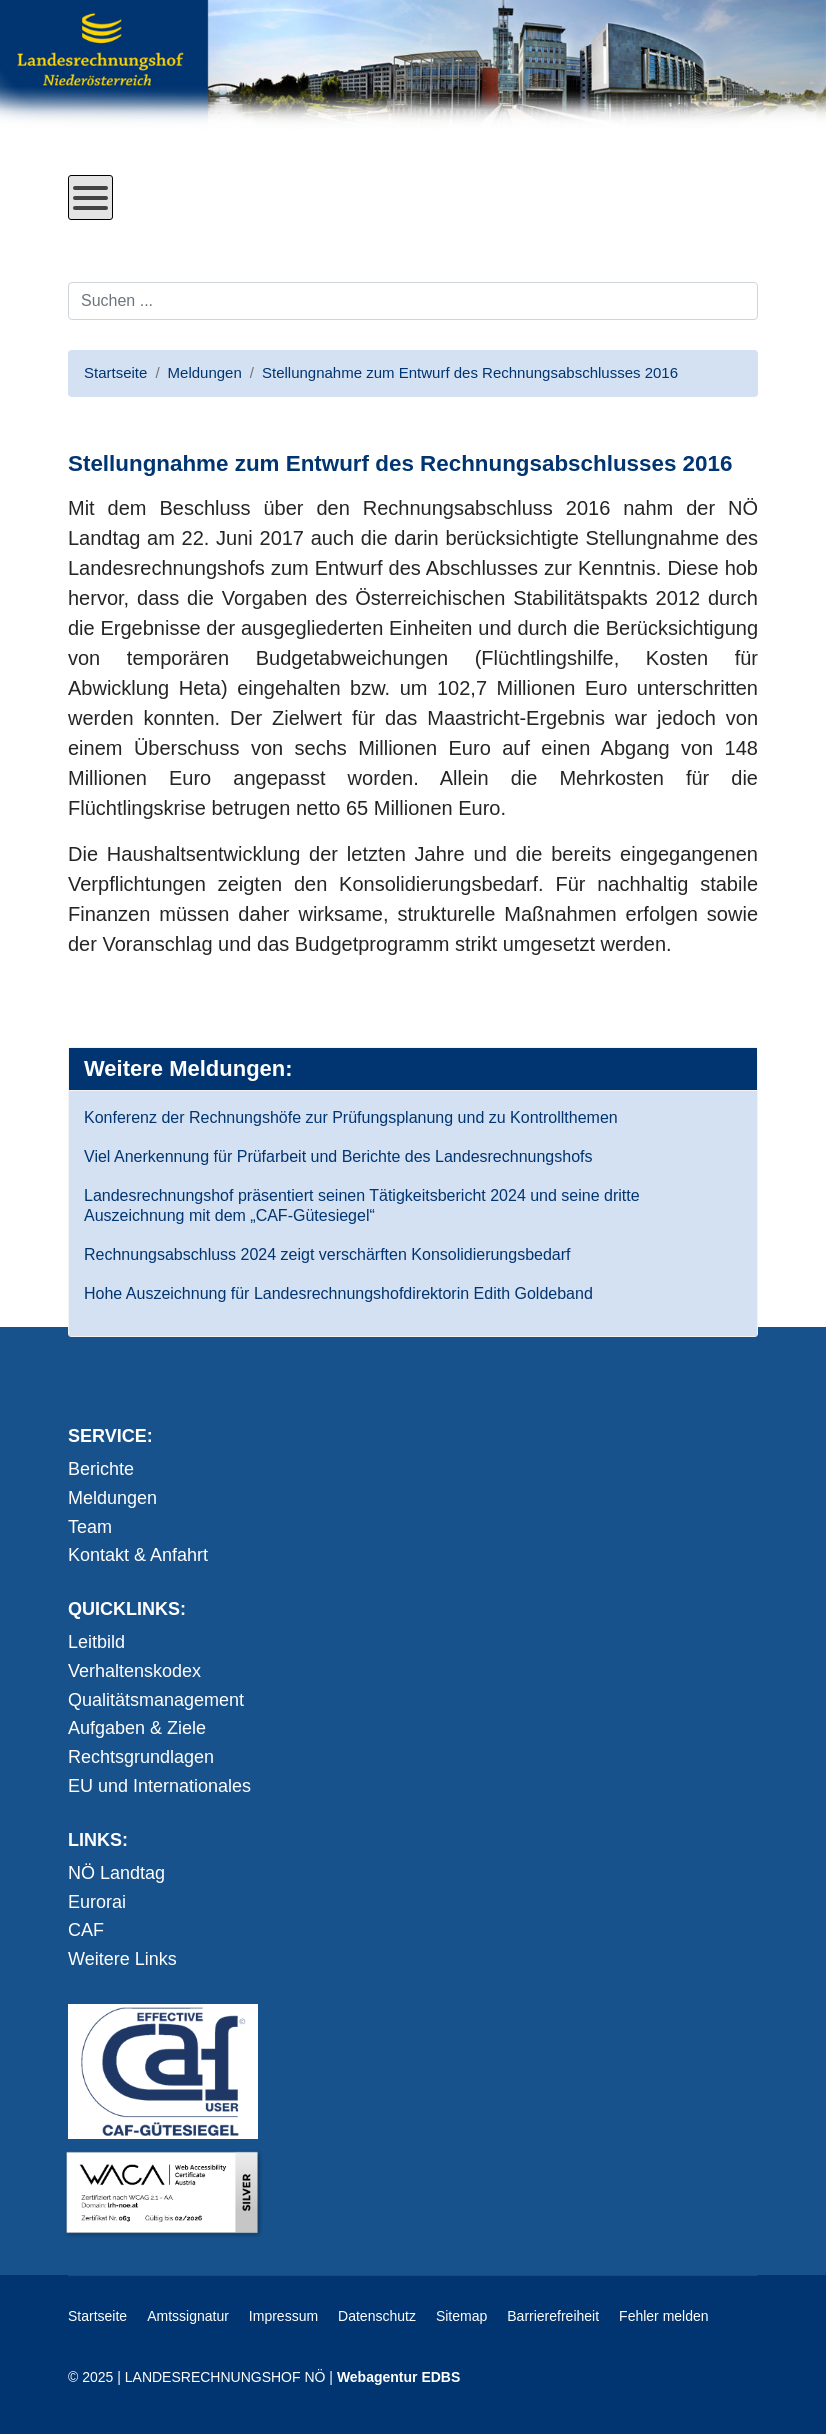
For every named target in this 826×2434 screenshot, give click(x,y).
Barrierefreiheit (553, 2316)
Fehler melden (664, 2316)
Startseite (97, 2316)
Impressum (283, 2316)
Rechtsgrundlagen (141, 1757)
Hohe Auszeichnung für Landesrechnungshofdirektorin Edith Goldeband (338, 1293)
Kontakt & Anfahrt (138, 1555)
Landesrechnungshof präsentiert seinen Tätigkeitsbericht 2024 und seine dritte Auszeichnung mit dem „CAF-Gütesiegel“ (362, 1205)
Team (90, 1527)
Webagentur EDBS (398, 2377)
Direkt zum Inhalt (143, 235)
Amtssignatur (188, 2316)
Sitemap (461, 2316)
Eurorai (97, 1902)
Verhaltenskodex (134, 1671)
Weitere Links (122, 1959)
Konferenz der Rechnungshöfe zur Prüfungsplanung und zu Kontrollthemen (351, 1117)
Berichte (101, 1469)
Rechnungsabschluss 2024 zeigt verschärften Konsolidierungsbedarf (327, 1254)
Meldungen (112, 1498)
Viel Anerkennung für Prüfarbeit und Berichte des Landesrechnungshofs (338, 1156)
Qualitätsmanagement (156, 1700)
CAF (86, 1930)
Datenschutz (377, 2316)
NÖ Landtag (116, 1873)
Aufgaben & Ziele (137, 1728)
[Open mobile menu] (90, 197)
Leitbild (96, 1642)
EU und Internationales (159, 1786)
